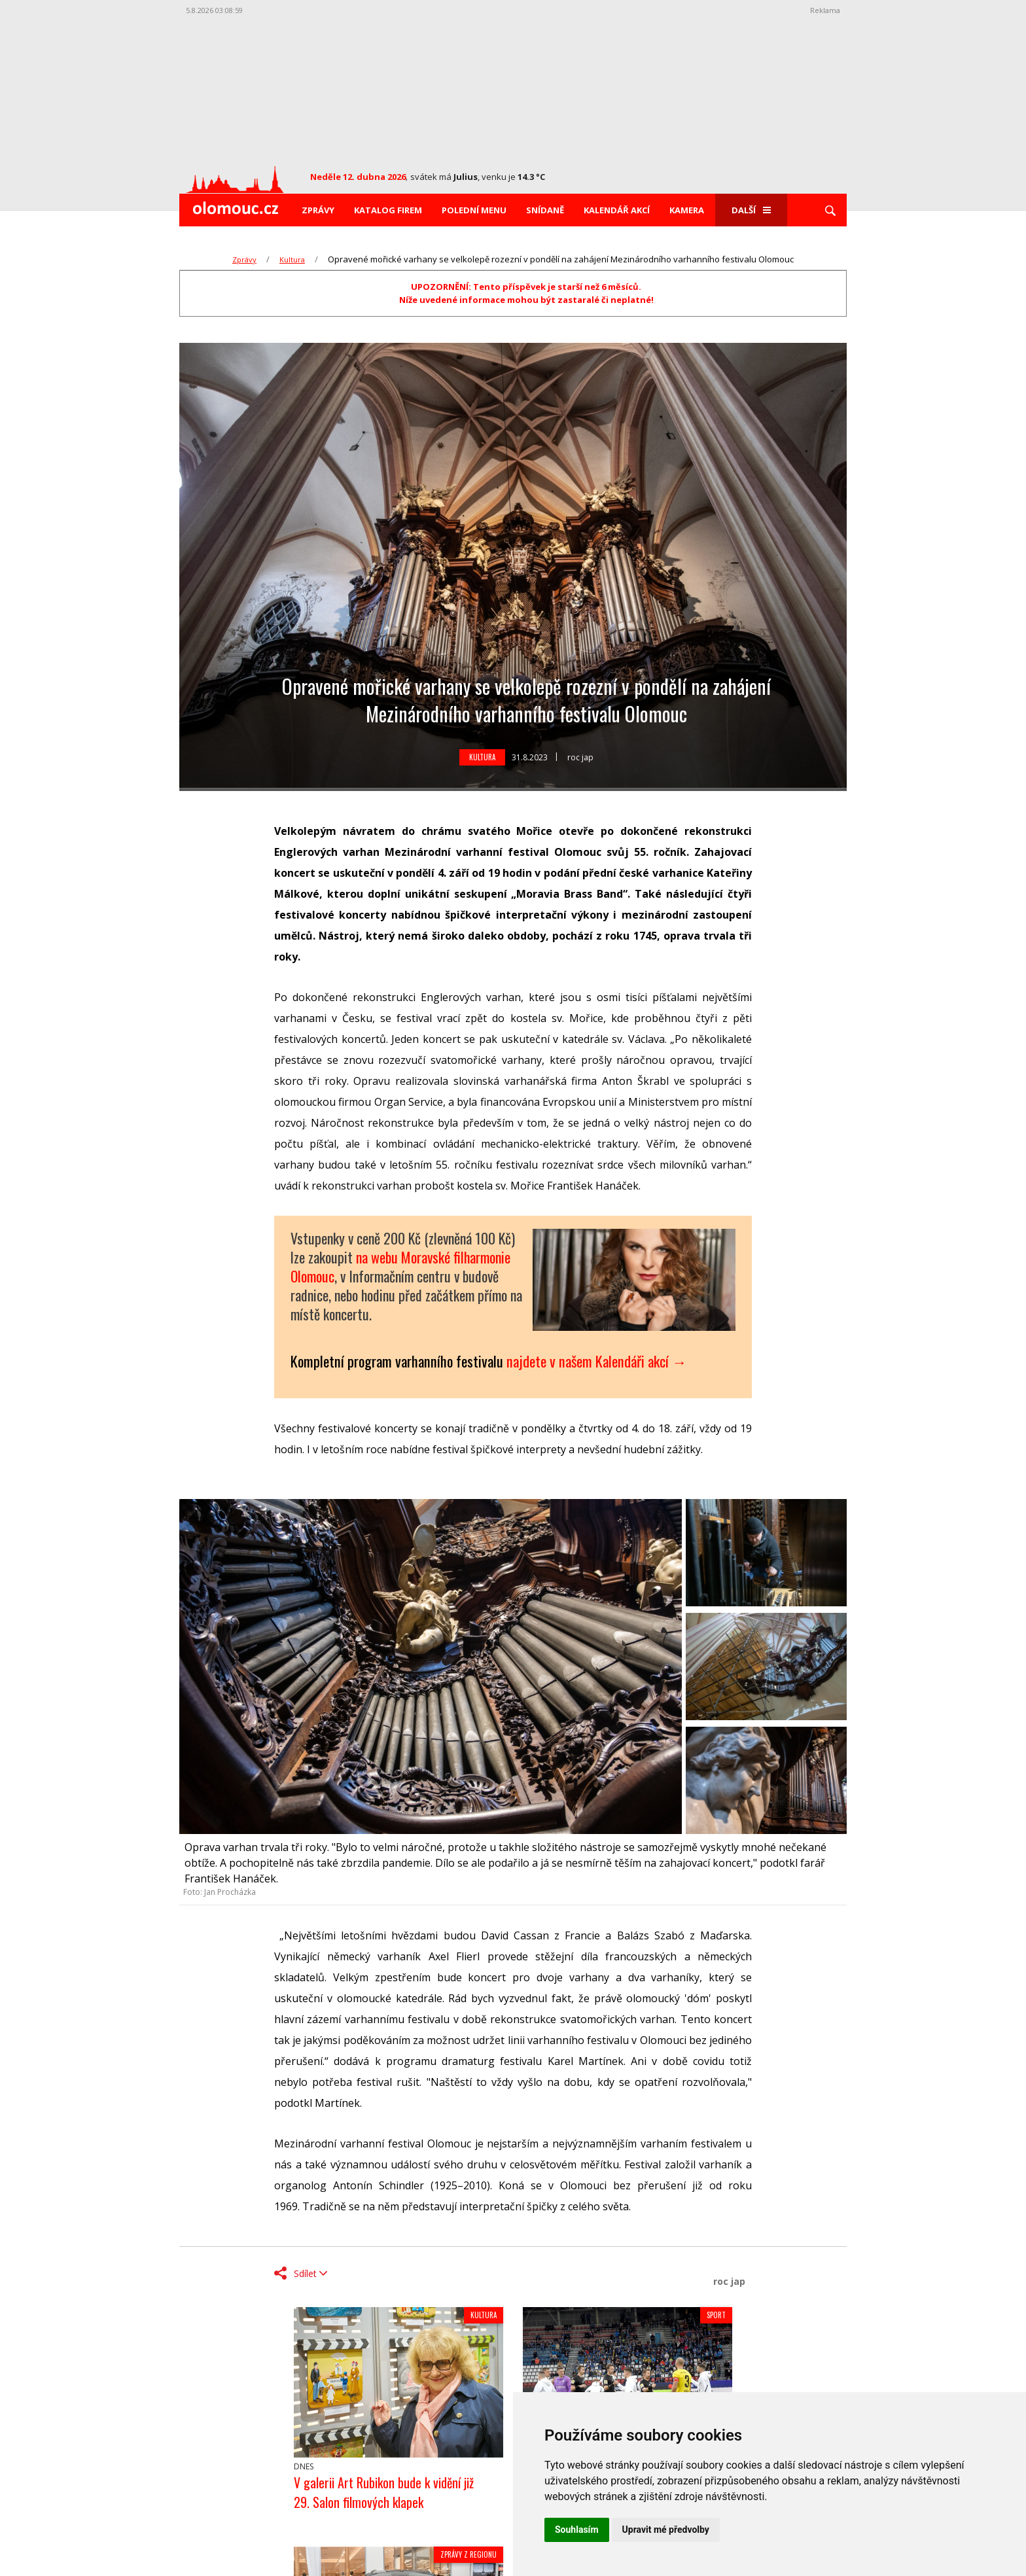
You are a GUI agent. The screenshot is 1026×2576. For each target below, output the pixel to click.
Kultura (292, 259)
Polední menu (474, 210)
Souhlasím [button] (577, 2529)
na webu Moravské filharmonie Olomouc (400, 1266)
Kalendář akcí (617, 210)
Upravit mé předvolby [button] (665, 2529)
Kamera (686, 210)
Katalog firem (388, 210)
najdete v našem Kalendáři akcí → (596, 1361)
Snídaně (545, 210)
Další (751, 210)
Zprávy (318, 210)
